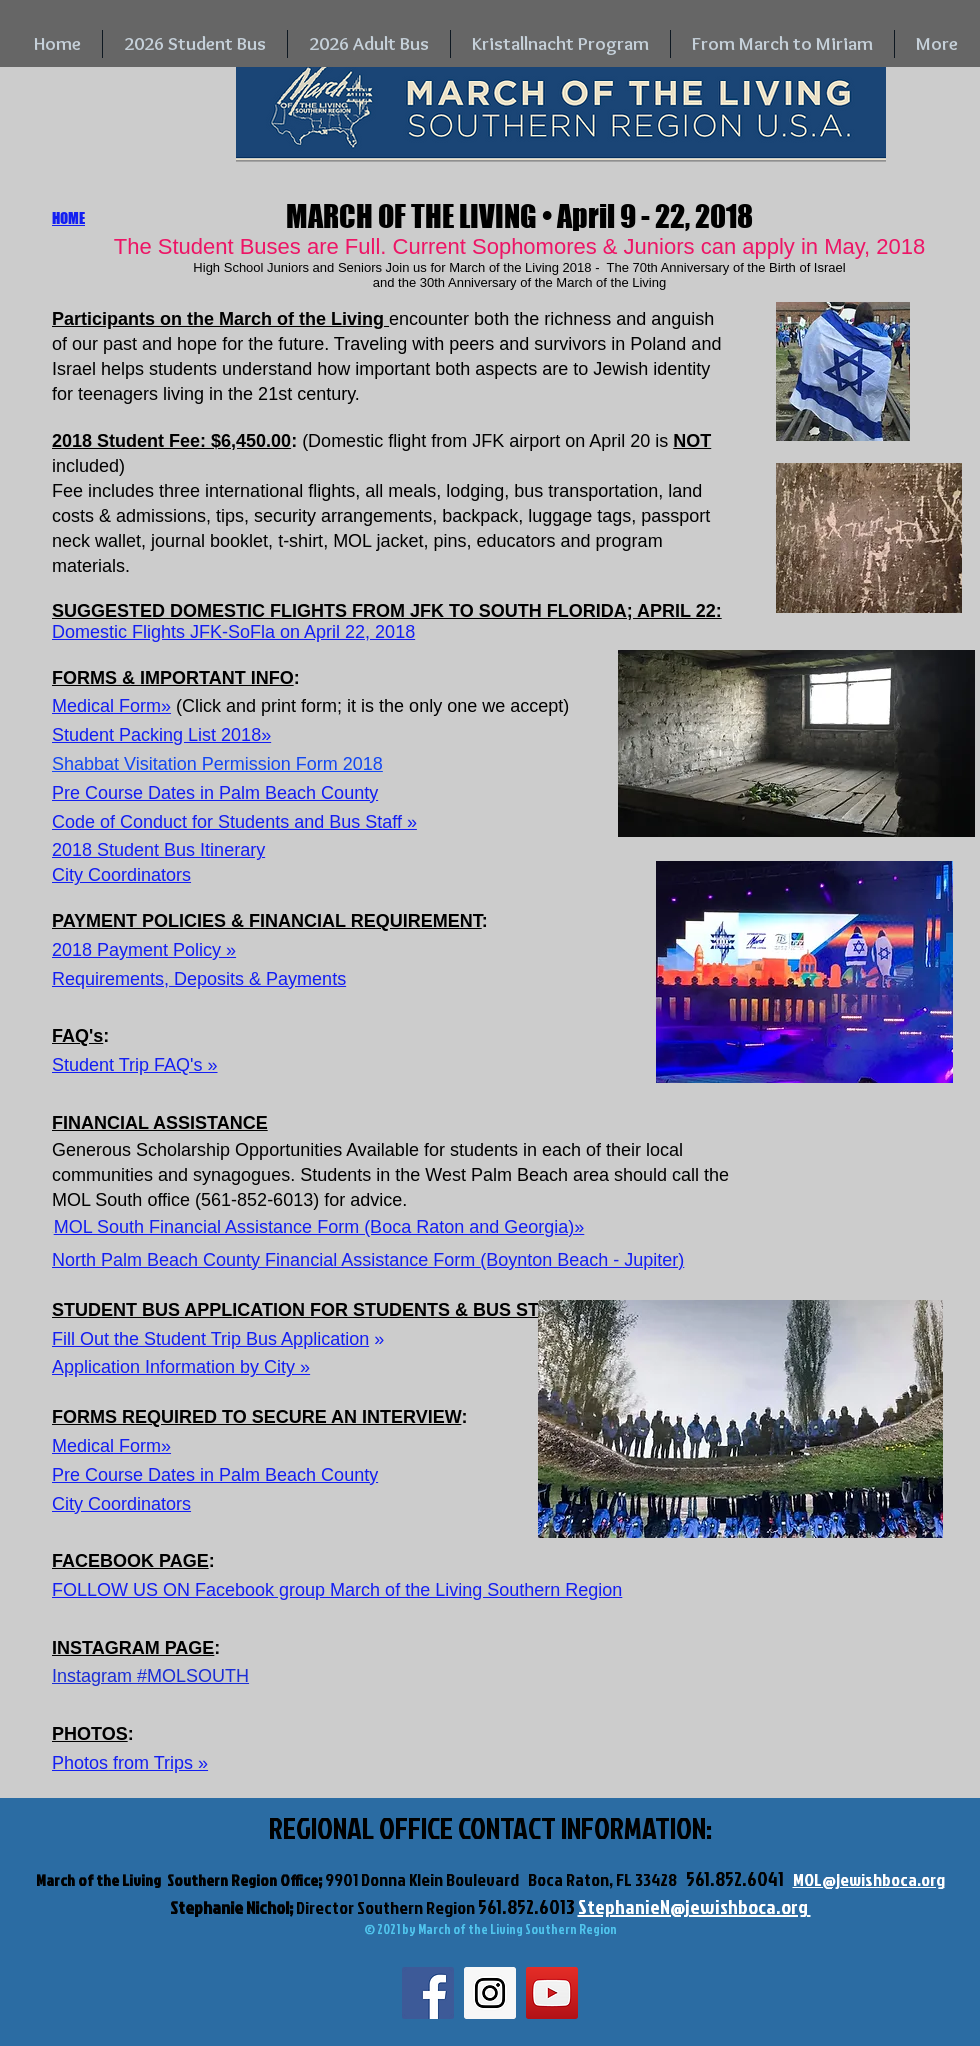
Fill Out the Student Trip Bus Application (210, 1339)
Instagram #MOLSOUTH (150, 1676)
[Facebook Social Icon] (428, 1993)
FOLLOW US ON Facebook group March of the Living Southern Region (337, 1590)
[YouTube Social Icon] (552, 1993)
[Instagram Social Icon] (490, 1993)
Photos (80, 1763)
